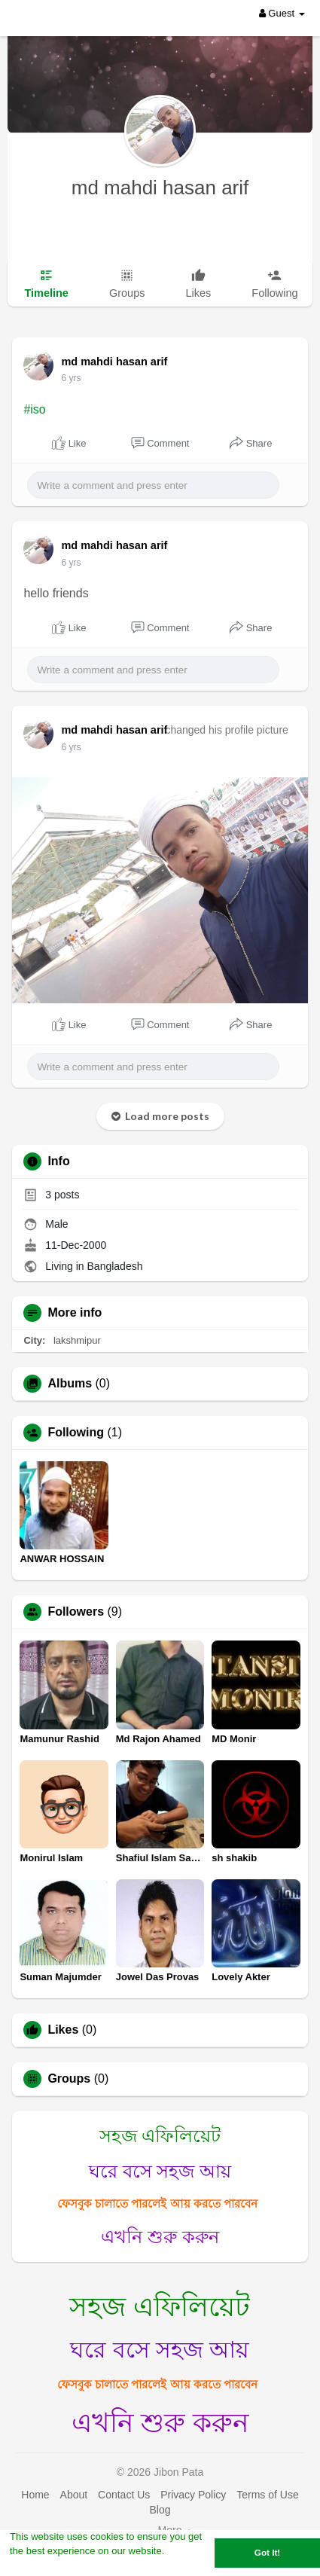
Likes (62, 2030)
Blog (159, 2510)
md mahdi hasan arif (160, 187)
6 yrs (71, 378)
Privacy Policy (193, 2495)
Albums (69, 1384)
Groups (68, 2079)
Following (75, 1433)
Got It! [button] (267, 2552)
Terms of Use (267, 2495)
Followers (75, 1612)
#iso (34, 409)
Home (35, 2495)
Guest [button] (282, 13)
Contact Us (124, 2495)
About (74, 2495)
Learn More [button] (37, 2566)
